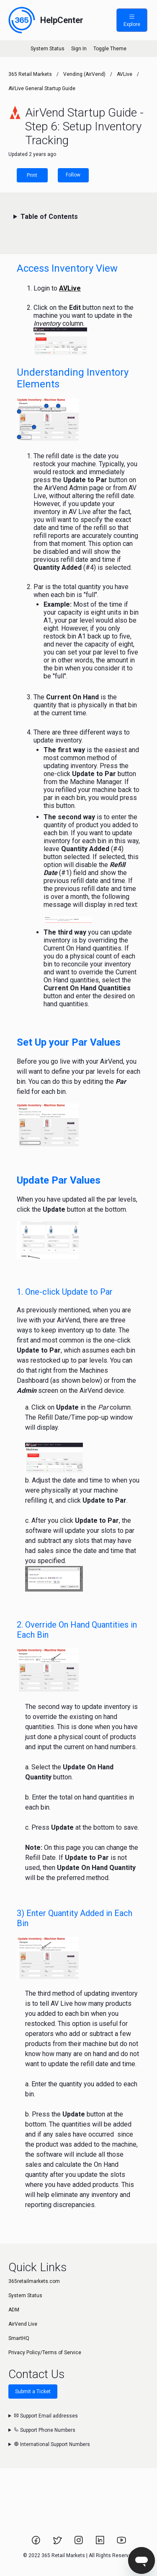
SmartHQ (18, 2338)
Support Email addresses (46, 2416)
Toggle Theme (109, 49)
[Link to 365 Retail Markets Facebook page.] (36, 2543)
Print (32, 175)
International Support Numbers (52, 2444)
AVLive (124, 74)
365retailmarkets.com (34, 2281)
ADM (13, 2310)
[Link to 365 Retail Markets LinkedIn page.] (100, 2543)
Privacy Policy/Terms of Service (44, 2352)
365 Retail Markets (30, 74)
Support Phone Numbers (44, 2430)
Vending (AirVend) (84, 74)
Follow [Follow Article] (73, 175)
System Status (47, 49)
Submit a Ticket (33, 2391)
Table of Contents (49, 217)
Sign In (79, 49)
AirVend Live (22, 2324)
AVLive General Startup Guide (41, 88)
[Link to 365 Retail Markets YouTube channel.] (121, 2543)
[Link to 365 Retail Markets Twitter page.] (58, 2543)
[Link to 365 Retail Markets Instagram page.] (79, 2543)
